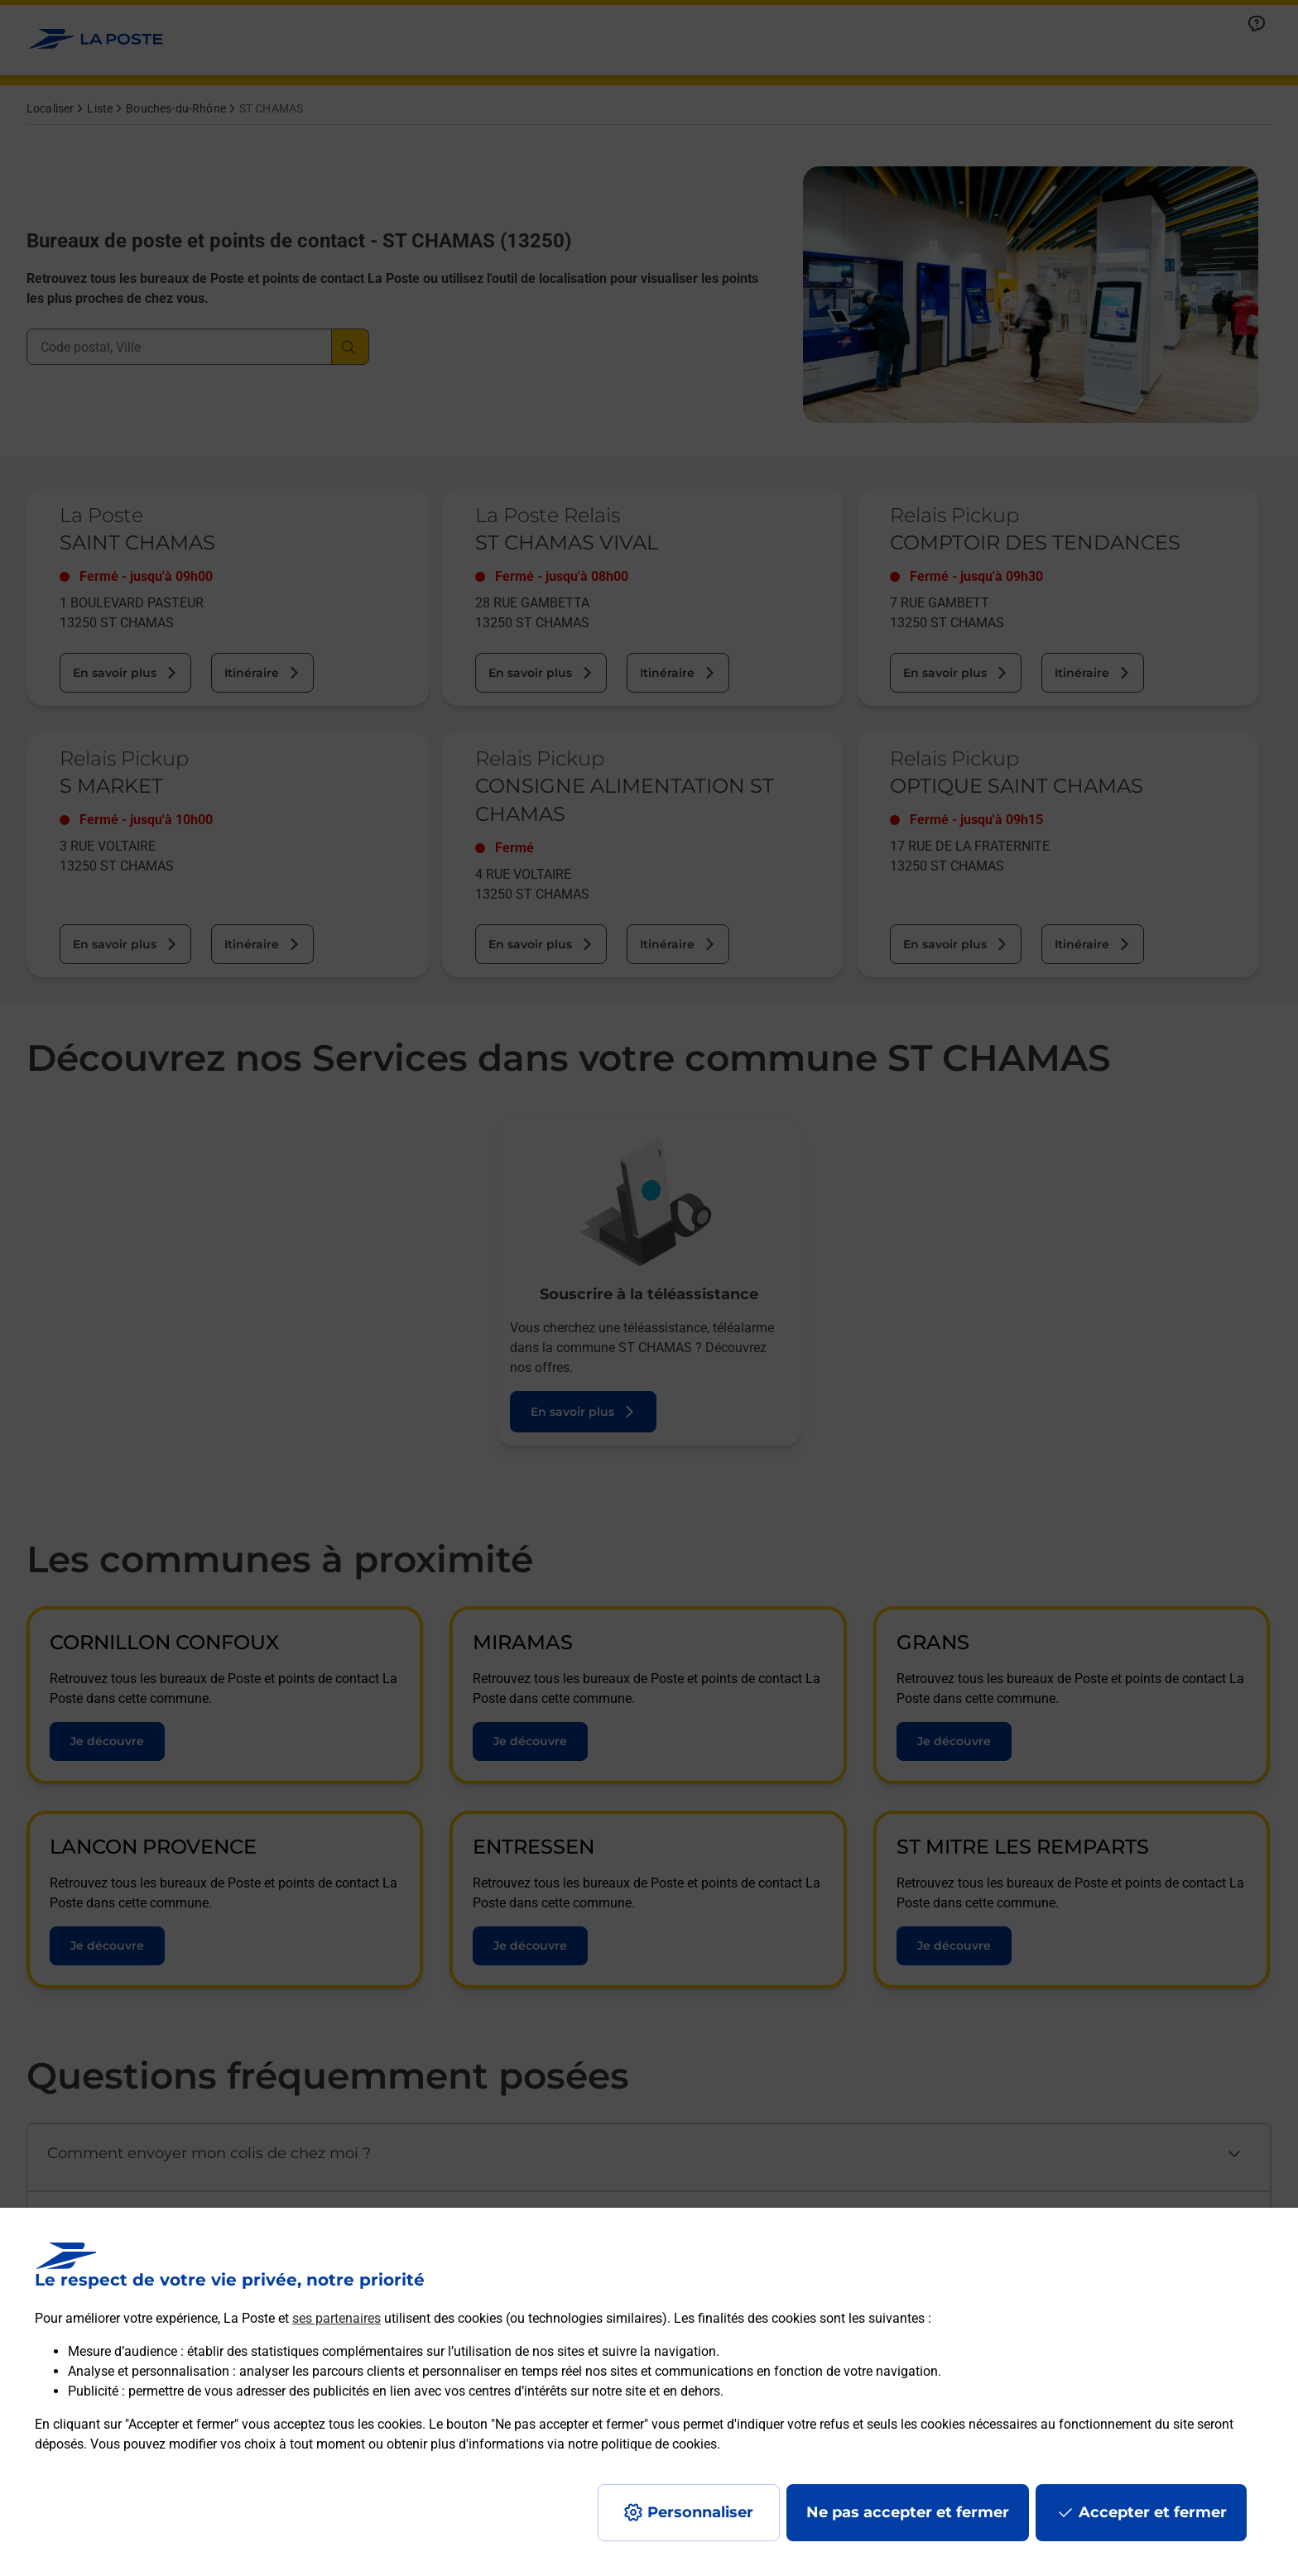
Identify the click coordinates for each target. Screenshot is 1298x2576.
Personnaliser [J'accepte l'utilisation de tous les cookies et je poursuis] (700, 2512)
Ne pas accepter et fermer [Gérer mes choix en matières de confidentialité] (907, 2512)
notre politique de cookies (642, 2444)
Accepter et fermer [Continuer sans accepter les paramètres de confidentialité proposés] (1153, 2512)
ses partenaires (336, 2318)
